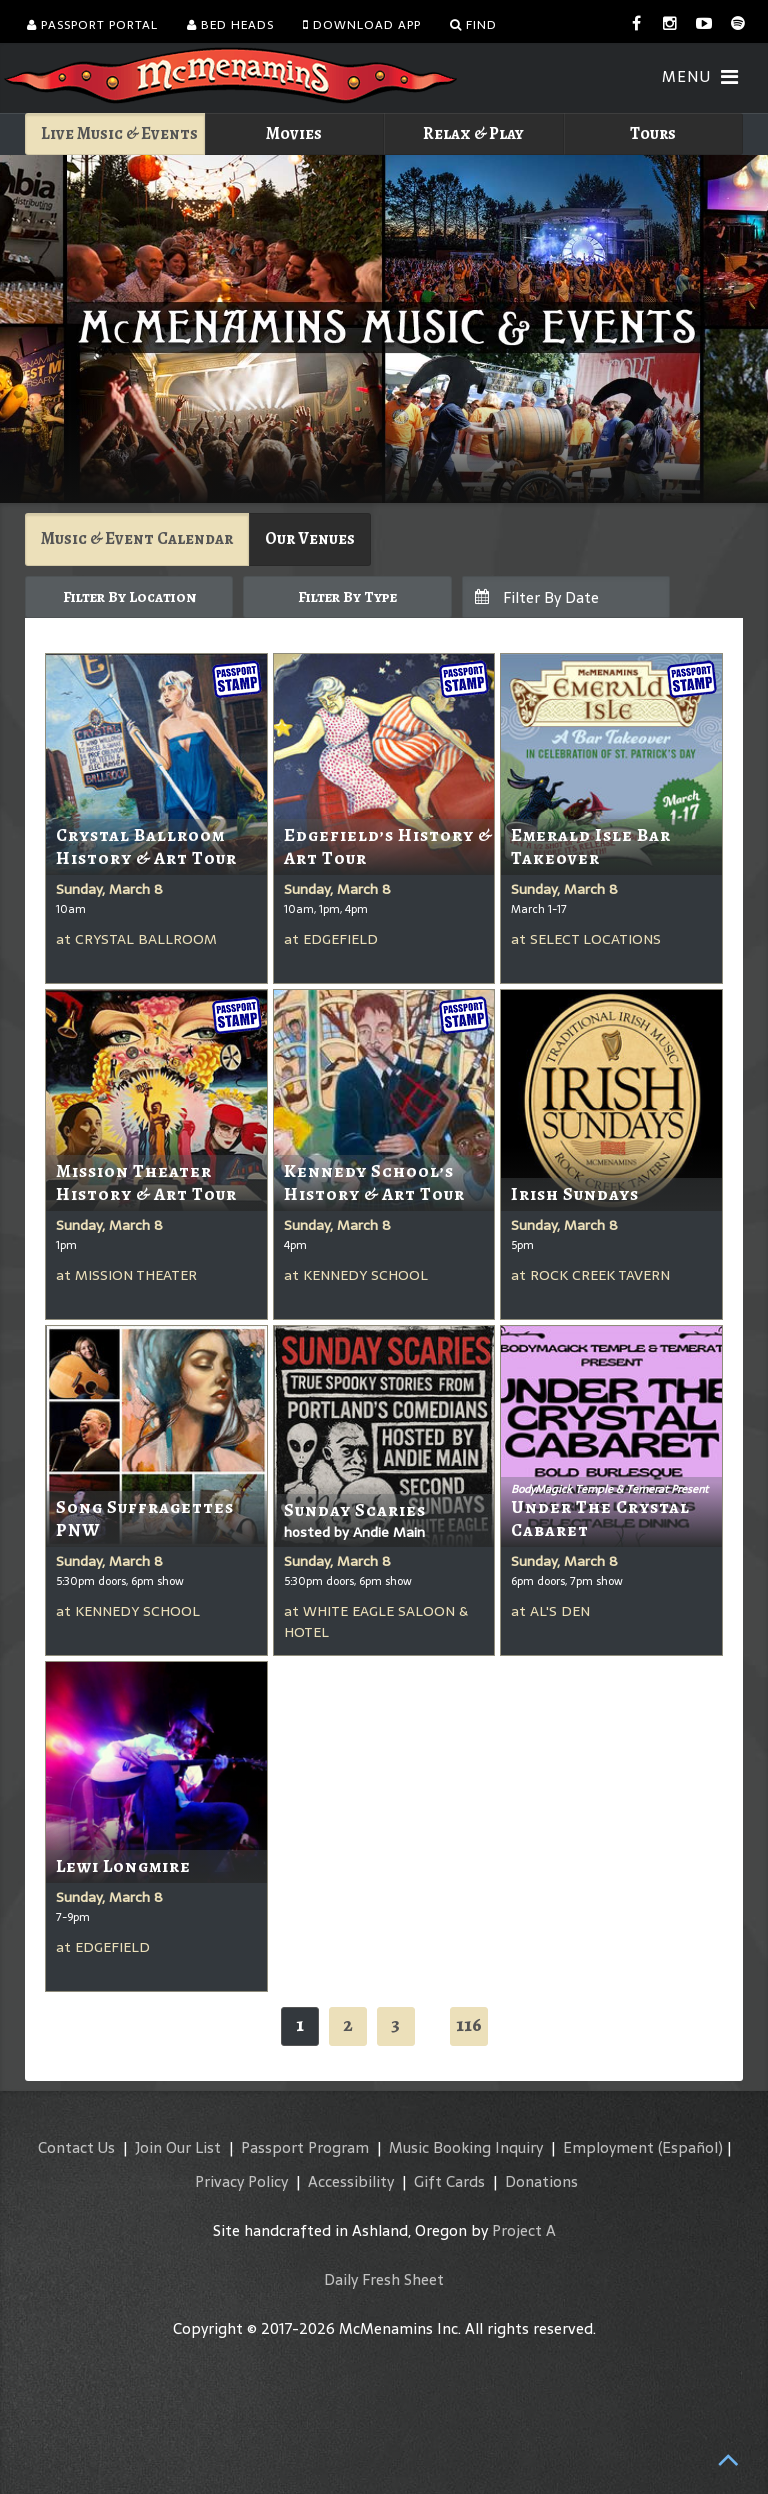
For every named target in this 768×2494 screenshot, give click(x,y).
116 (469, 2024)
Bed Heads (230, 25)
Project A (524, 2230)
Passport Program (305, 2147)
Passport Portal (92, 25)
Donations (541, 2181)
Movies (294, 133)
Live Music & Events (119, 133)
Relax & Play (473, 133)
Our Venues (310, 538)
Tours (653, 133)
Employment (608, 2147)
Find (473, 25)
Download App (362, 25)
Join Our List (178, 2147)
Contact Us (76, 2147)
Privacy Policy (241, 2181)
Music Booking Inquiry (466, 2147)
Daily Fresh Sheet (384, 2279)
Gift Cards (449, 2181)
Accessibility (351, 2181)
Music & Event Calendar (137, 538)
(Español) (690, 2147)
